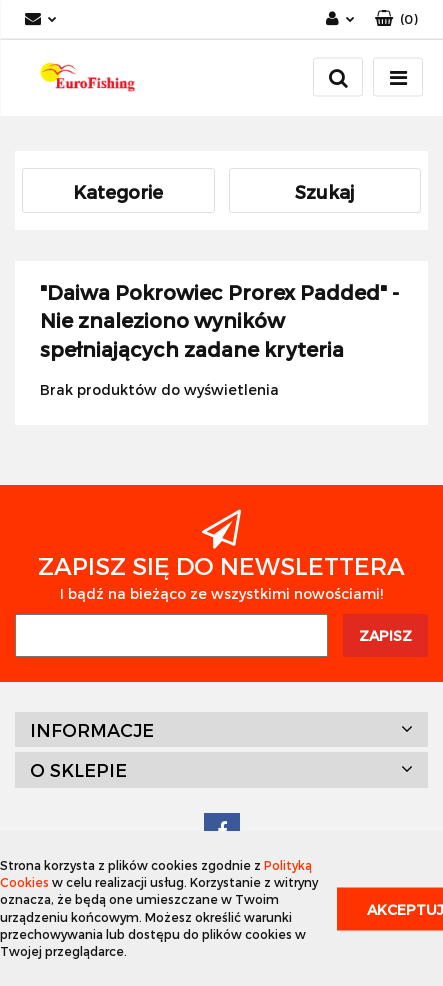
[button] (396, 19)
